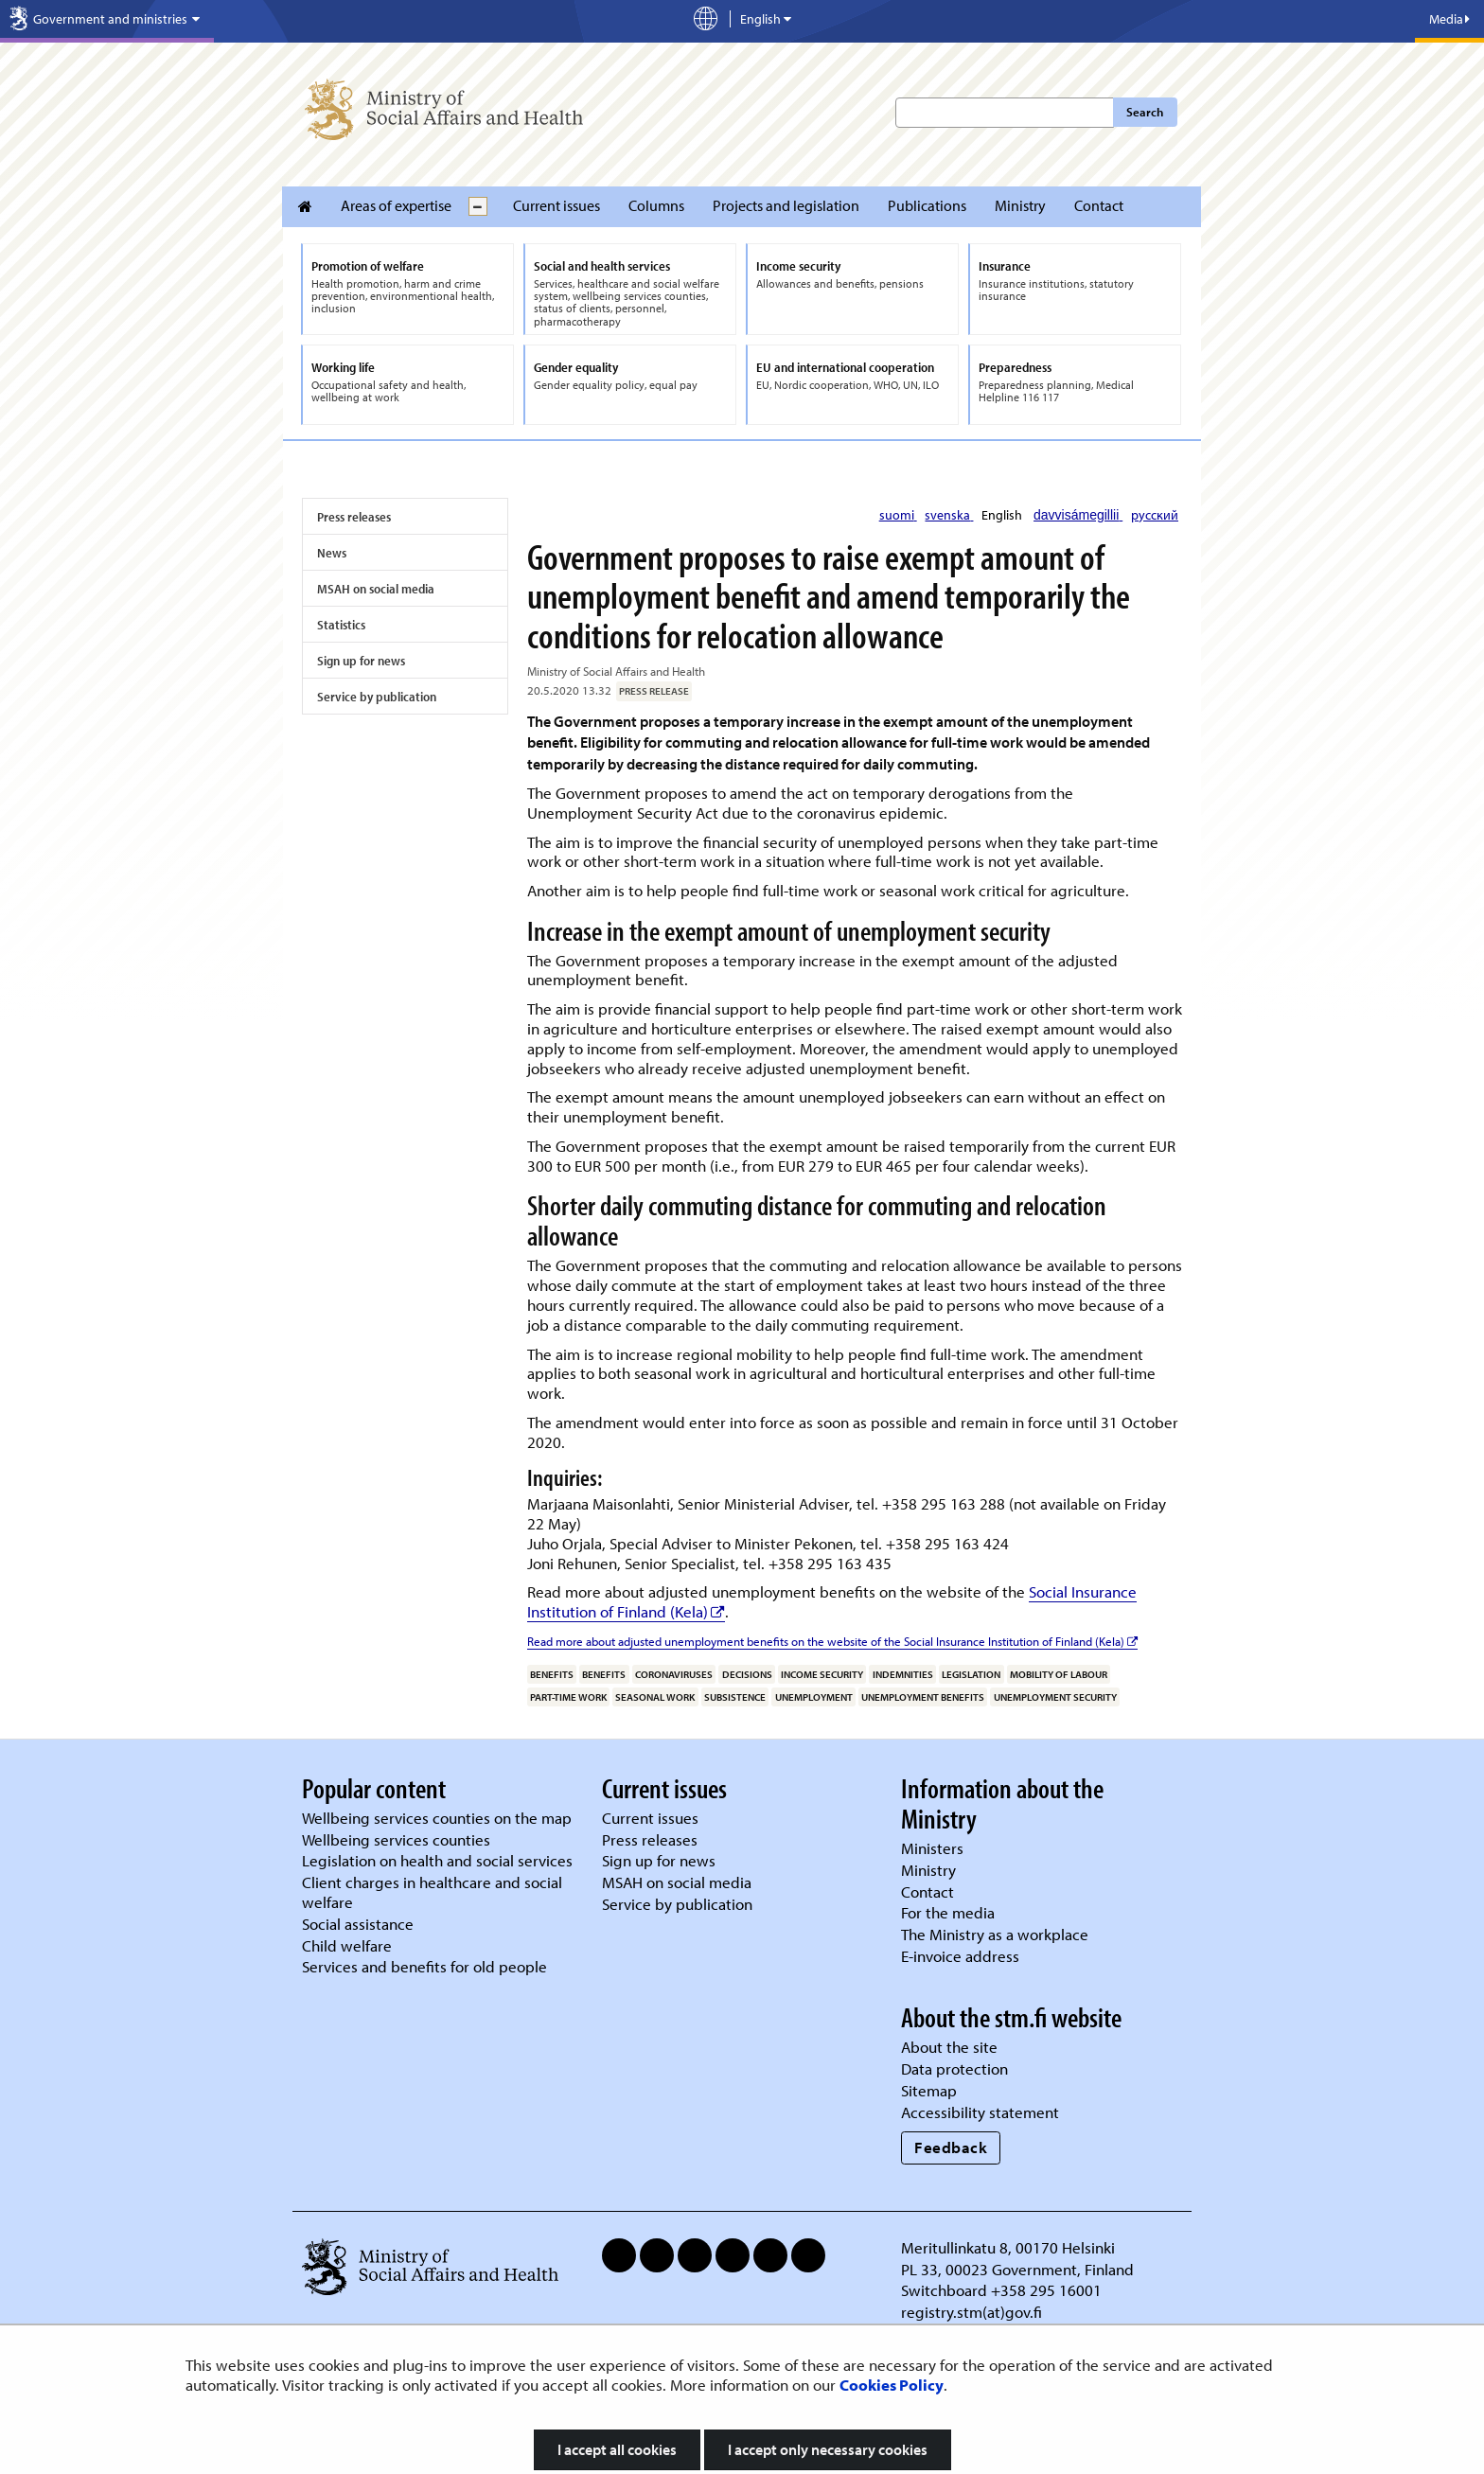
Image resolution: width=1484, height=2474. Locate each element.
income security (822, 1674)
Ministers (932, 1848)
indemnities (903, 1674)
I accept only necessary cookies (828, 2449)
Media (1449, 18)
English (1003, 514)
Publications (927, 205)
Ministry (1020, 205)
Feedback (950, 2147)
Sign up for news (361, 660)
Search (1144, 111)
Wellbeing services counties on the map (437, 1818)
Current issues (556, 205)
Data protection (954, 2068)
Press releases (354, 516)
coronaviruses (674, 1674)
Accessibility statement (980, 2112)
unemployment (814, 1697)
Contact (1098, 205)
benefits (552, 1674)
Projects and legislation (786, 205)
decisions (747, 1674)
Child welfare (347, 1945)
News (331, 552)
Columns (656, 205)
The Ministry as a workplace (994, 1934)
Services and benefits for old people (424, 1966)
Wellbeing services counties (396, 1839)
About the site (949, 2047)
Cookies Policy (891, 2384)
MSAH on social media (375, 588)
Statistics (341, 624)
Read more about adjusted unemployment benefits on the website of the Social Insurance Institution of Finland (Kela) (832, 1641)
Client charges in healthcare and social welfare (432, 1892)
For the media (948, 1912)
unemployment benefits (922, 1697)
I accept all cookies (617, 2449)
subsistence (735, 1697)
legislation (971, 1674)
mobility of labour (1058, 1674)
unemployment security (1055, 1697)
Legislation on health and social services (437, 1860)
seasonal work (655, 1697)
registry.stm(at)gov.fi (973, 2312)
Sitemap (929, 2090)
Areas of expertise (396, 205)
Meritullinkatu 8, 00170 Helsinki (1008, 2247)
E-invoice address (960, 1956)
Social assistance (358, 1924)
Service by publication (376, 696)
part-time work (568, 1697)
